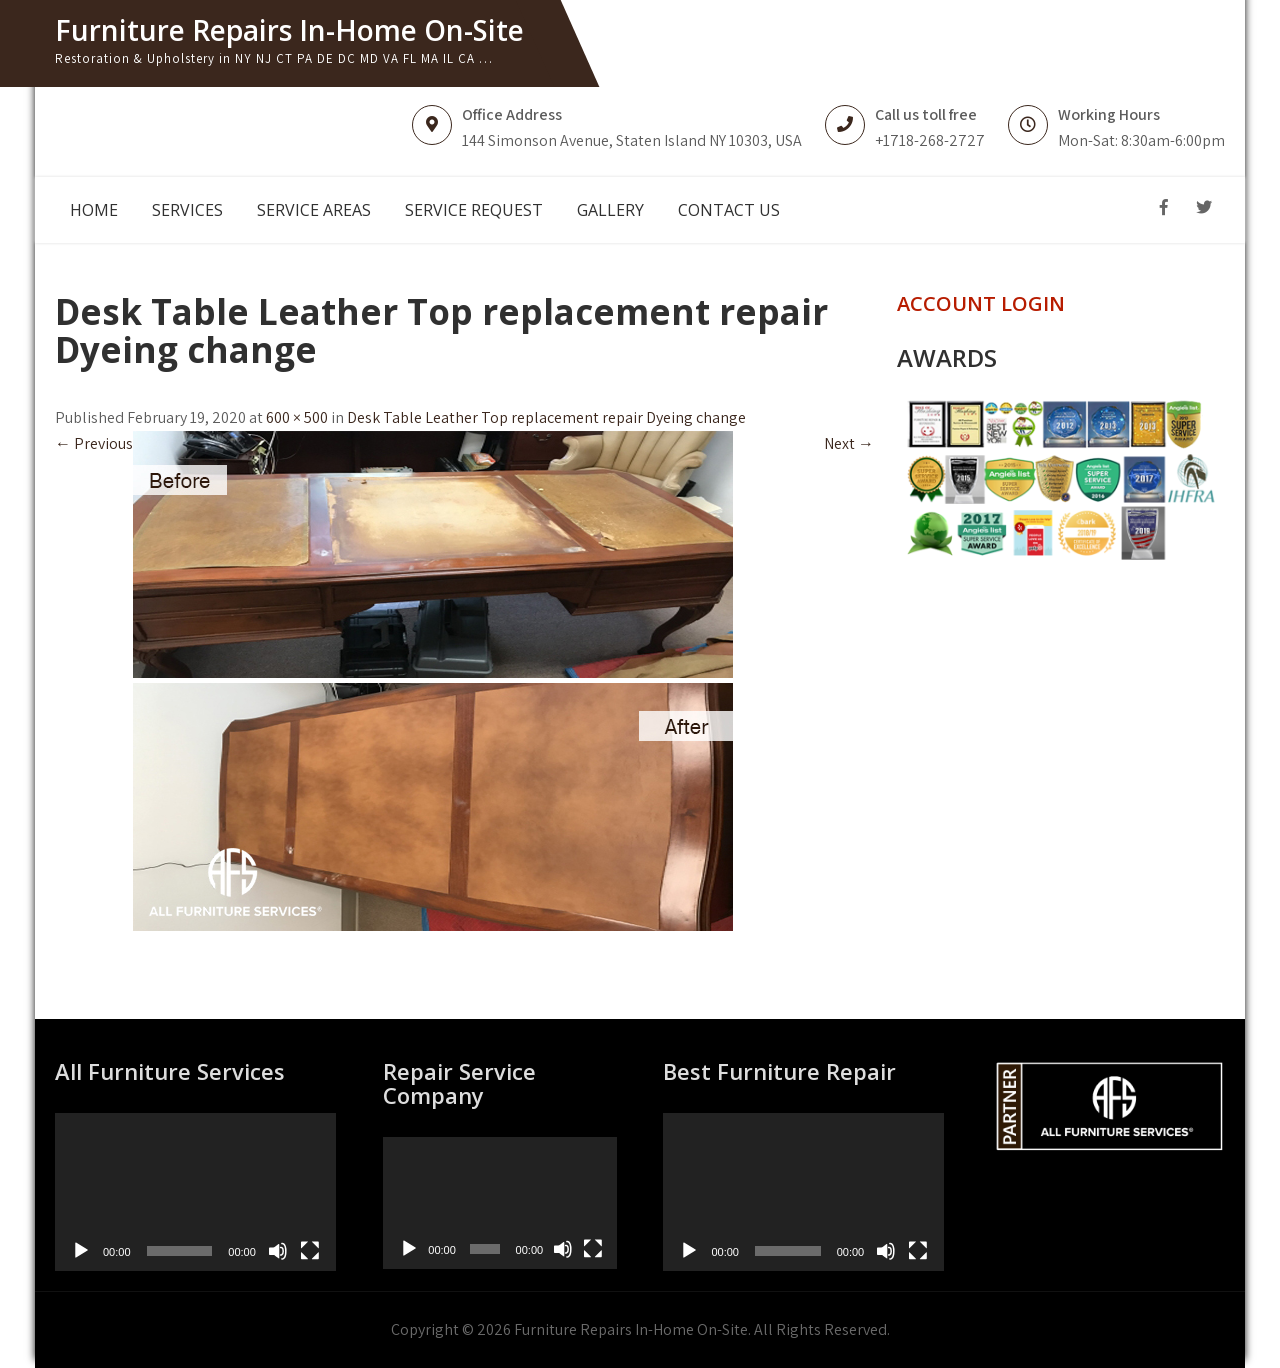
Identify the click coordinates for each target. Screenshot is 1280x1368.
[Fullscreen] (310, 1251)
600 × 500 (297, 417)
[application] (195, 1192)
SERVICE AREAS (314, 210)
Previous (94, 443)
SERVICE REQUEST (474, 210)
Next (849, 443)
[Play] (81, 1251)
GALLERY (610, 210)
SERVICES (187, 210)
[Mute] (278, 1251)
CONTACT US (729, 210)
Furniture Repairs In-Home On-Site (289, 30)
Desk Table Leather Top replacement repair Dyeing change (546, 417)
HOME (94, 210)
